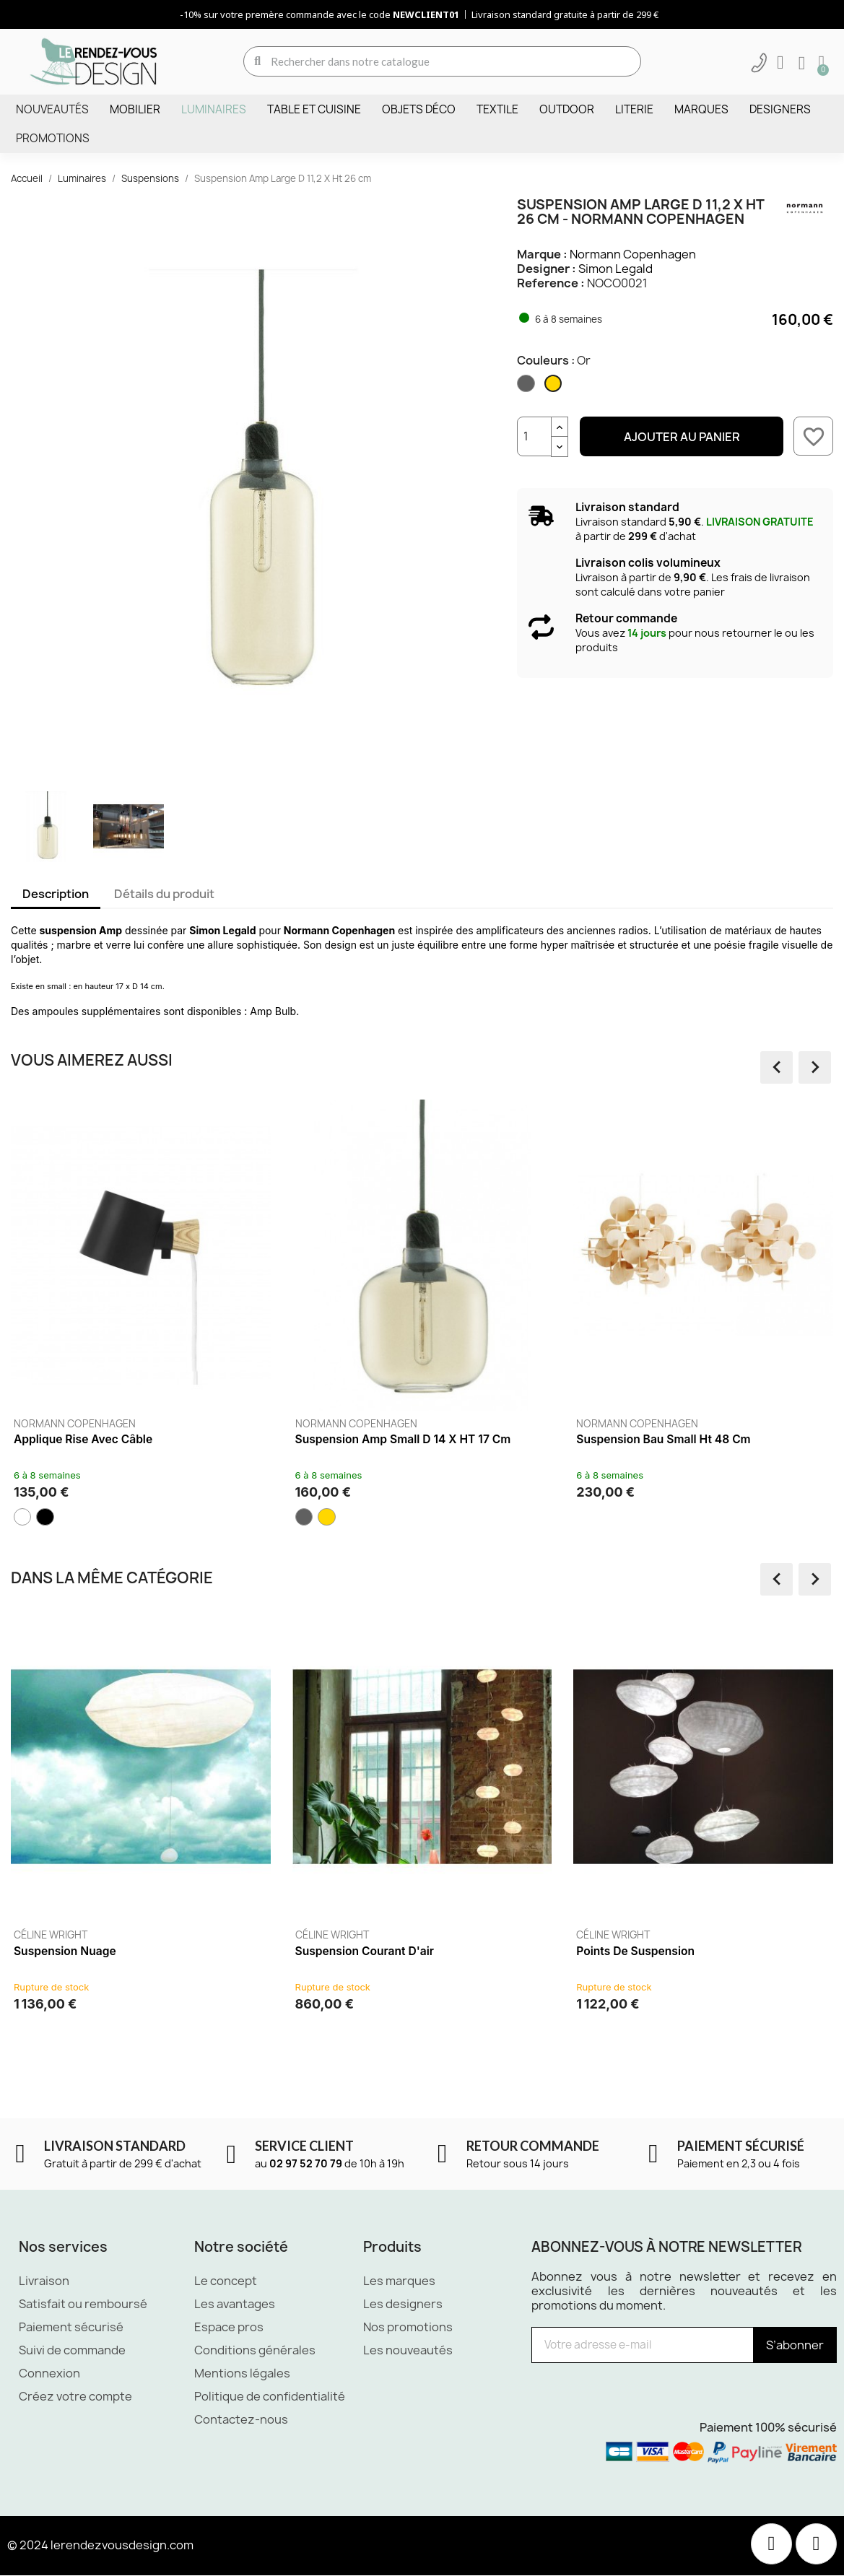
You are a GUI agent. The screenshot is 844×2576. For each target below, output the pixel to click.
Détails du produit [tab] (164, 894)
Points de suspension (635, 1951)
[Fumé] (527, 387)
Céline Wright (50, 1934)
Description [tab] (55, 894)
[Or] (554, 387)
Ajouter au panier (682, 437)
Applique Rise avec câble (83, 1439)
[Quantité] (534, 436)
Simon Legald (615, 269)
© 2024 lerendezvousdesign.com (100, 2546)
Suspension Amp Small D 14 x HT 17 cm (403, 1439)
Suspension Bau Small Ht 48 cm (663, 1439)
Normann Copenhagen (633, 254)
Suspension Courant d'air (364, 1951)
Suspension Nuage (65, 1951)
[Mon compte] (779, 62)
